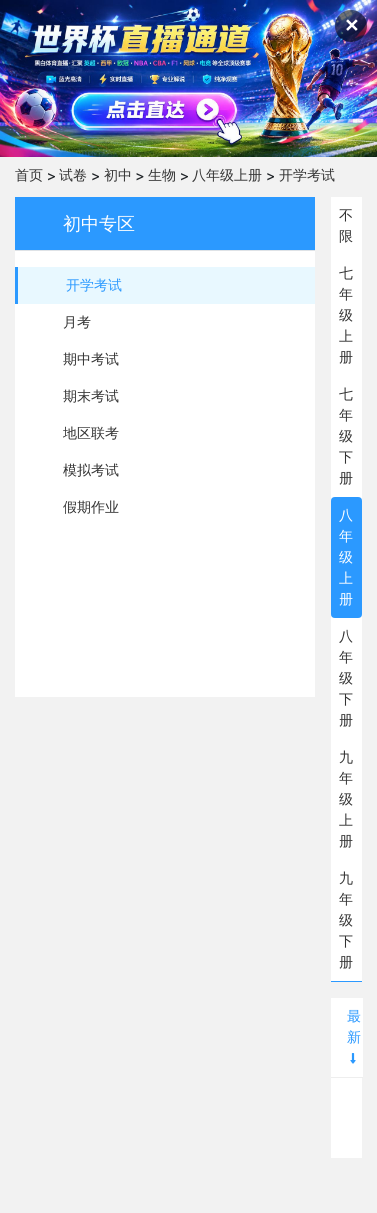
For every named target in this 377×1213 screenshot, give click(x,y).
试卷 (73, 175)
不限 (346, 225)
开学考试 (307, 175)
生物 (162, 175)
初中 (118, 175)
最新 (354, 1036)
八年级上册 (227, 175)
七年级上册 (346, 315)
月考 (77, 322)
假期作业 (91, 507)
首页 (29, 175)
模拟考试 (91, 470)
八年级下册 (346, 678)
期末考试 (91, 396)
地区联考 (91, 433)
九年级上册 (346, 799)
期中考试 (91, 359)
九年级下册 (346, 920)
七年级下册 (346, 436)
